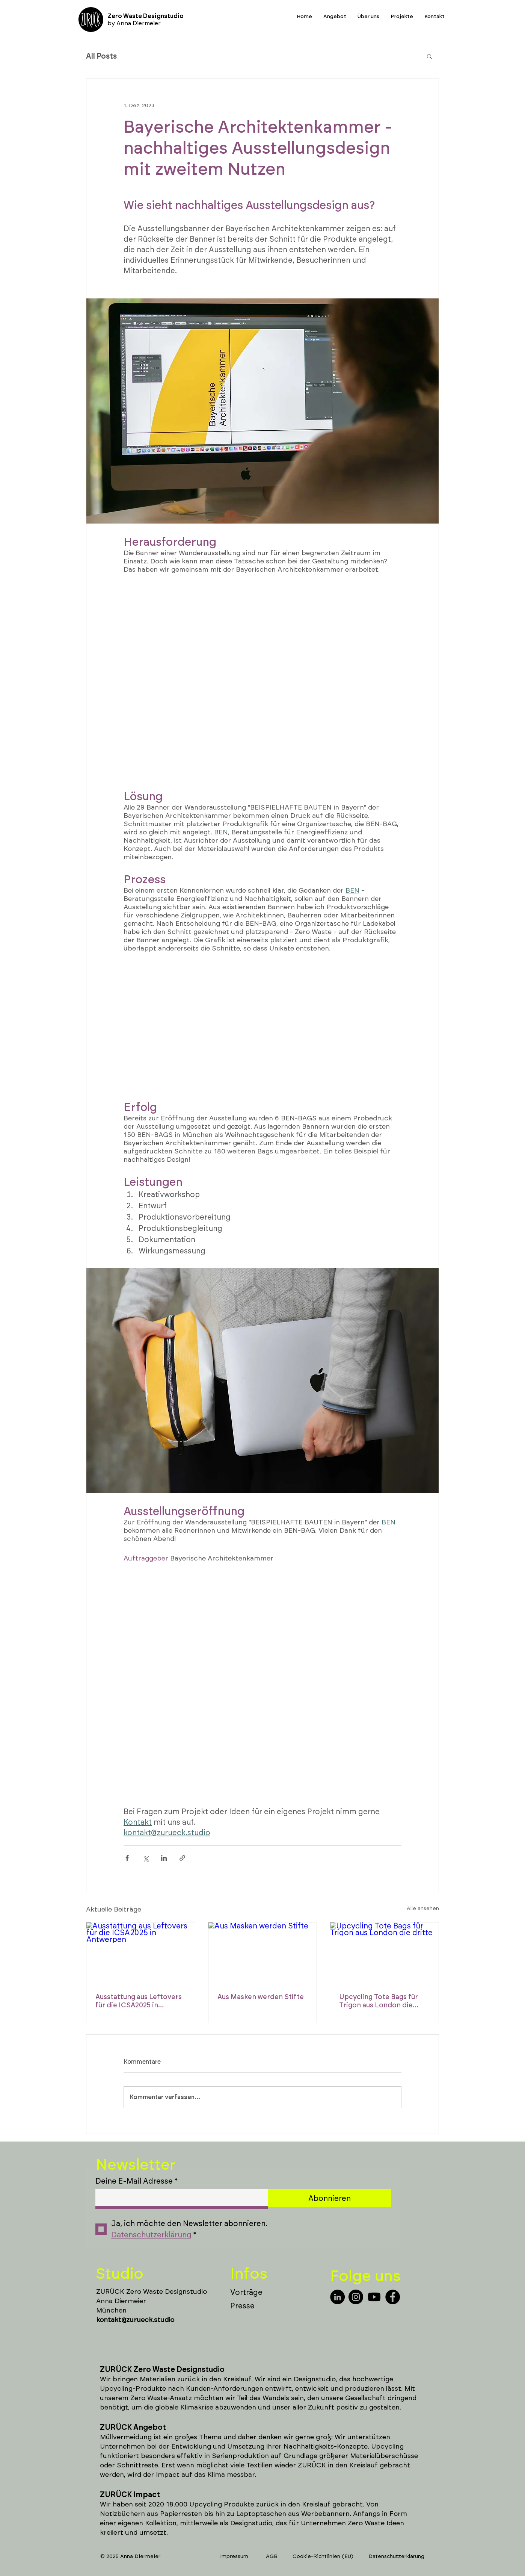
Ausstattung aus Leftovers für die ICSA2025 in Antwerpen (138, 2001)
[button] (429, 56)
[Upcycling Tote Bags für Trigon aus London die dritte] (384, 1952)
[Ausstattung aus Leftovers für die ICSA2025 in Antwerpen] (140, 1952)
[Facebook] (392, 2297)
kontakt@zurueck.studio (135, 2320)
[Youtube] (374, 2297)
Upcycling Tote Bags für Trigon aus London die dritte (378, 2001)
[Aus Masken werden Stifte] (262, 1952)
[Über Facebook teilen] (127, 1858)
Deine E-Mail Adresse (136, 2181)
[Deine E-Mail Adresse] (179, 2197)
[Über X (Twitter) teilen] (145, 1858)
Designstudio (315, 2379)
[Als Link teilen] (182, 1858)
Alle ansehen (423, 1908)
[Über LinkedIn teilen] (163, 1858)
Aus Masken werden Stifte (260, 1997)
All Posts (101, 56)
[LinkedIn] (337, 2297)
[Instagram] (355, 2297)
